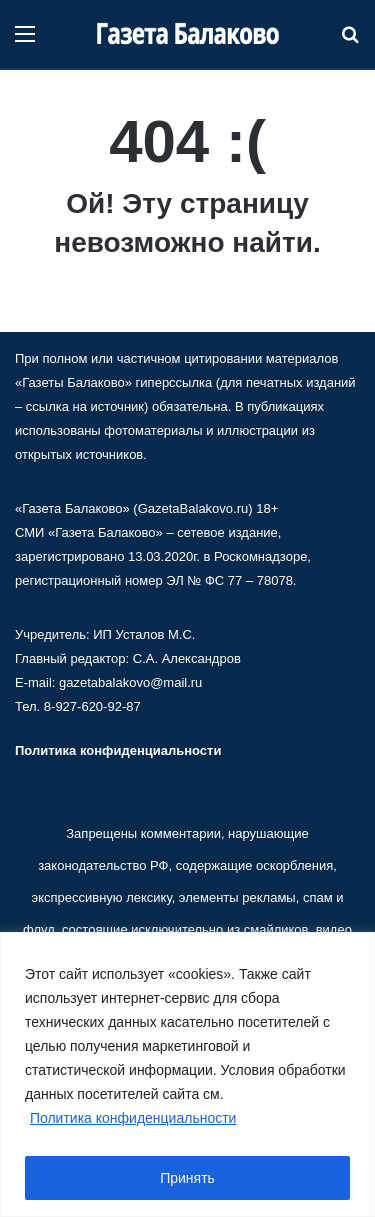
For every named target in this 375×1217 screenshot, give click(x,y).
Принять (187, 1178)
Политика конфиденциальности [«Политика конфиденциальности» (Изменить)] (118, 750)
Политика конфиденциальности (133, 1118)
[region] (187, 1074)
